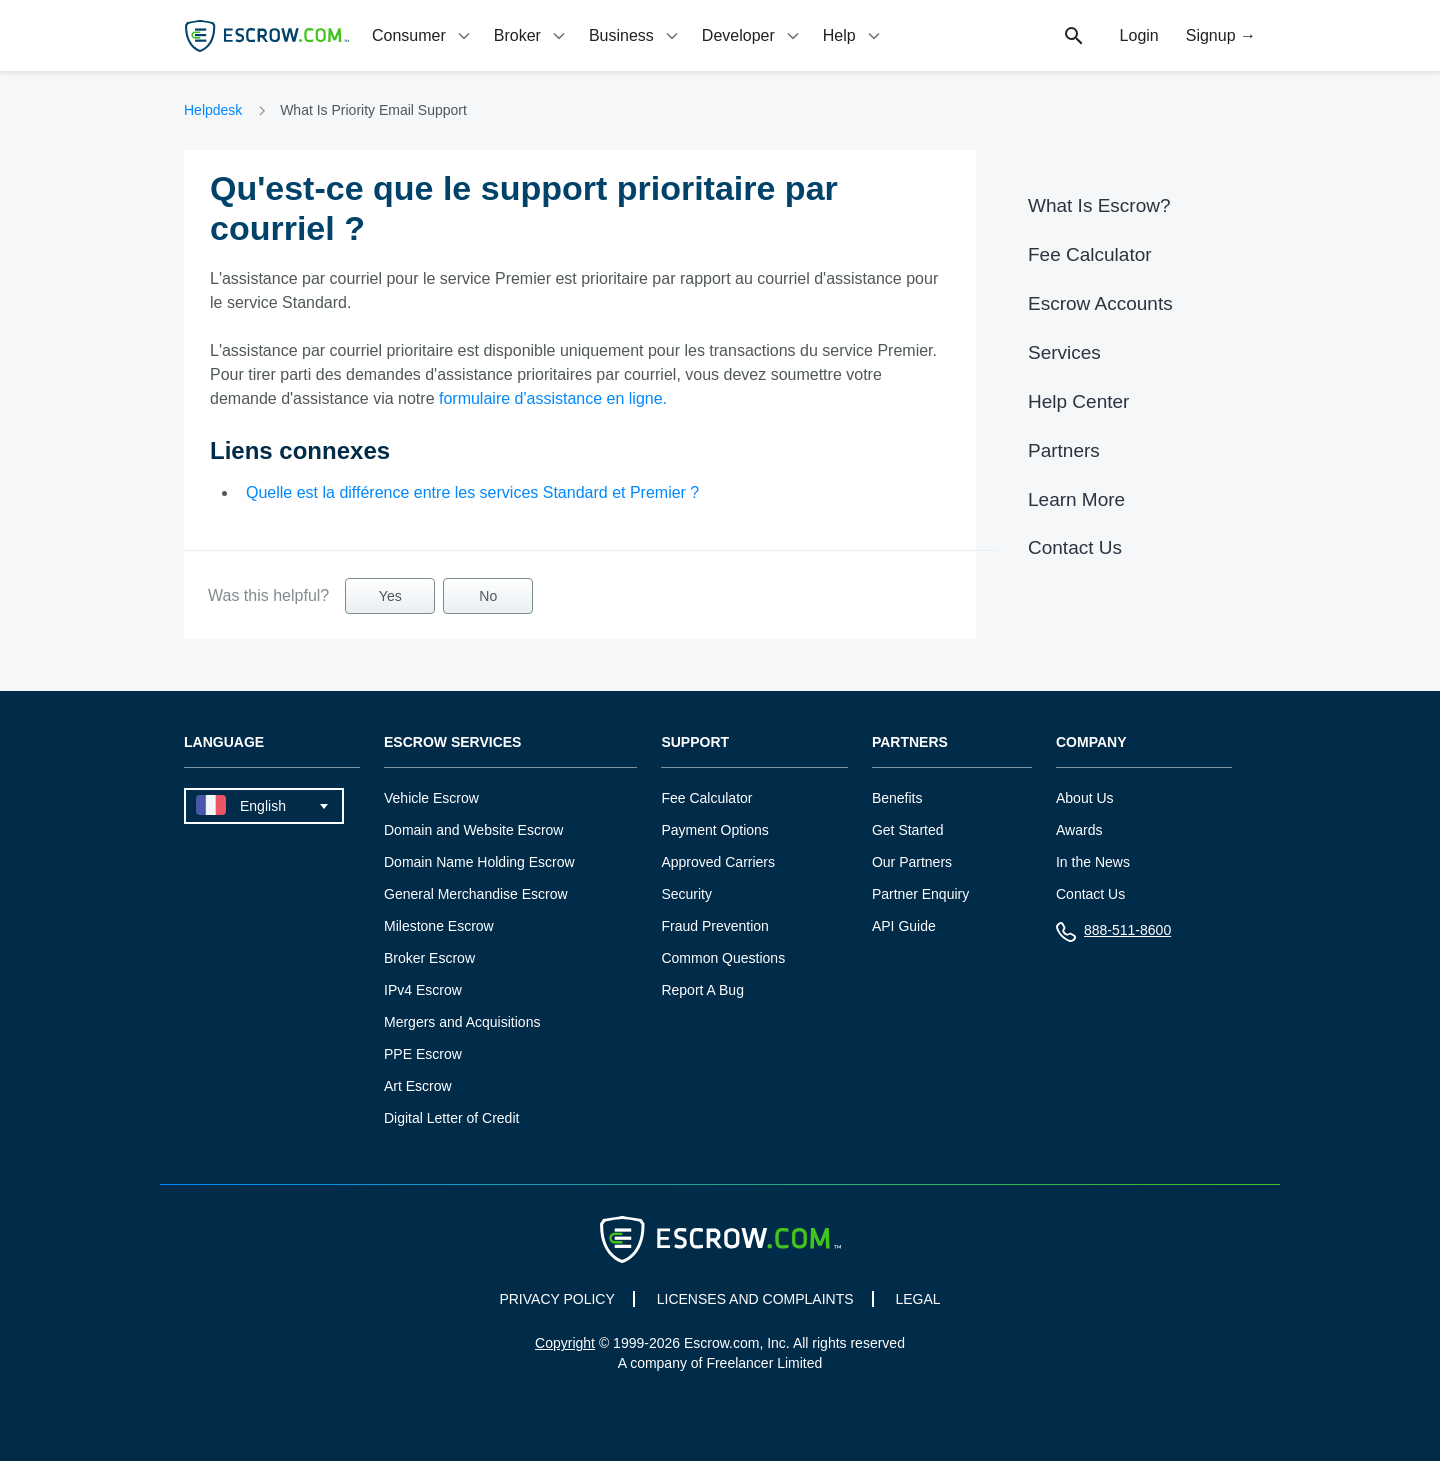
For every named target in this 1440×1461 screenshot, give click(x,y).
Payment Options (714, 830)
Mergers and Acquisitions (462, 1022)
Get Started (908, 830)
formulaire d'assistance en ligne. (553, 398)
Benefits (897, 798)
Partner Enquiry (920, 894)
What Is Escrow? (1099, 205)
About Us (1085, 798)
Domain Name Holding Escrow (479, 862)
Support (695, 742)
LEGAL (917, 1299)
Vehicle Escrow (431, 798)
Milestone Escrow (439, 926)
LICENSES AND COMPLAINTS (755, 1299)
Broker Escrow (429, 958)
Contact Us (1075, 547)
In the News (1093, 862)
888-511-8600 (1113, 934)
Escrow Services (452, 742)
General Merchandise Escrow (476, 894)
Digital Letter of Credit (451, 1118)
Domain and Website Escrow (473, 830)
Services (1064, 352)
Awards (1079, 830)
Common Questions (723, 958)
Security (686, 894)
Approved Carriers (718, 862)
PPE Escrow (423, 1054)
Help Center (1078, 401)
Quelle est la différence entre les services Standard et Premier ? (472, 492)
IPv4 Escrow (423, 990)
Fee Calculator (1090, 254)
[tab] (423, 35)
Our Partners (912, 862)
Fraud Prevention (714, 926)
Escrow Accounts (1100, 303)
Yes (390, 596)
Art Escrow (418, 1086)
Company (1091, 742)
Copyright (565, 1343)
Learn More (1076, 499)
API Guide (904, 926)
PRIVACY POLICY (556, 1299)
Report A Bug (702, 990)
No (488, 596)
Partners (1064, 450)
